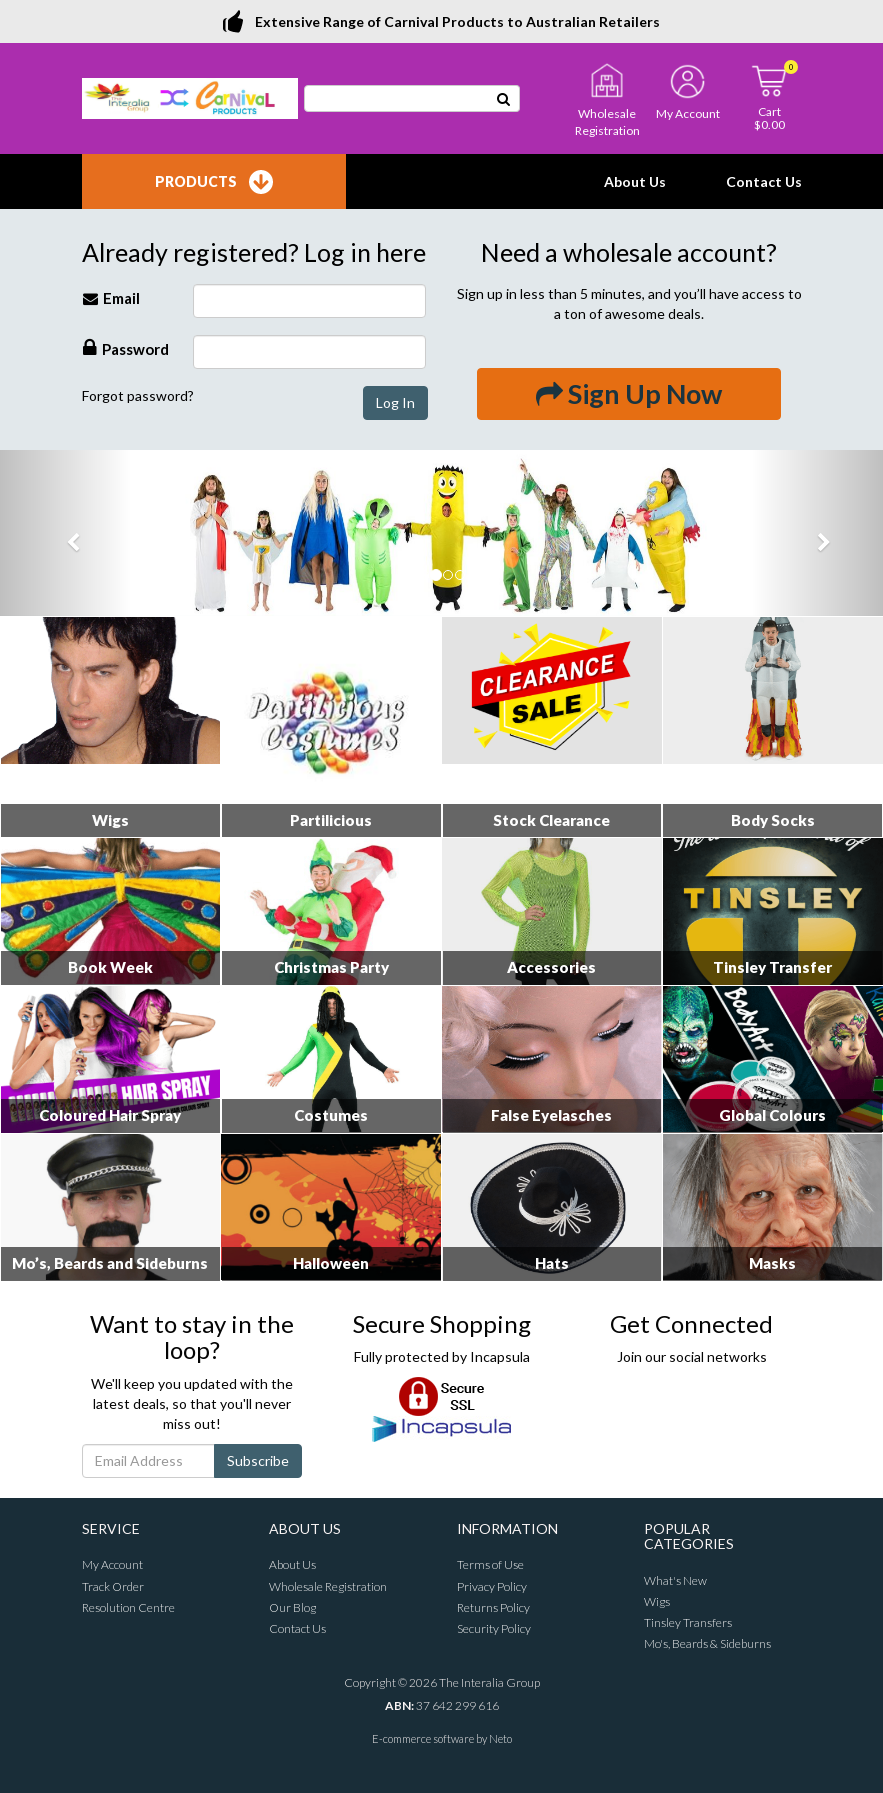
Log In (395, 402)
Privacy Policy (492, 1586)
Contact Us (764, 181)
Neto (500, 1738)
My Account (112, 1564)
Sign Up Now (629, 393)
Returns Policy (493, 1607)
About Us (635, 181)
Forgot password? (138, 395)
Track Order (113, 1586)
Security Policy (494, 1628)
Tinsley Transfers (688, 1622)
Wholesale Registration (328, 1586)
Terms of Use (490, 1564)
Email (111, 298)
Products (214, 182)
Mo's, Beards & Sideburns (707, 1643)
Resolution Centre (128, 1607)
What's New (675, 1580)
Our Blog (292, 1607)
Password (126, 347)
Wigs (657, 1601)
